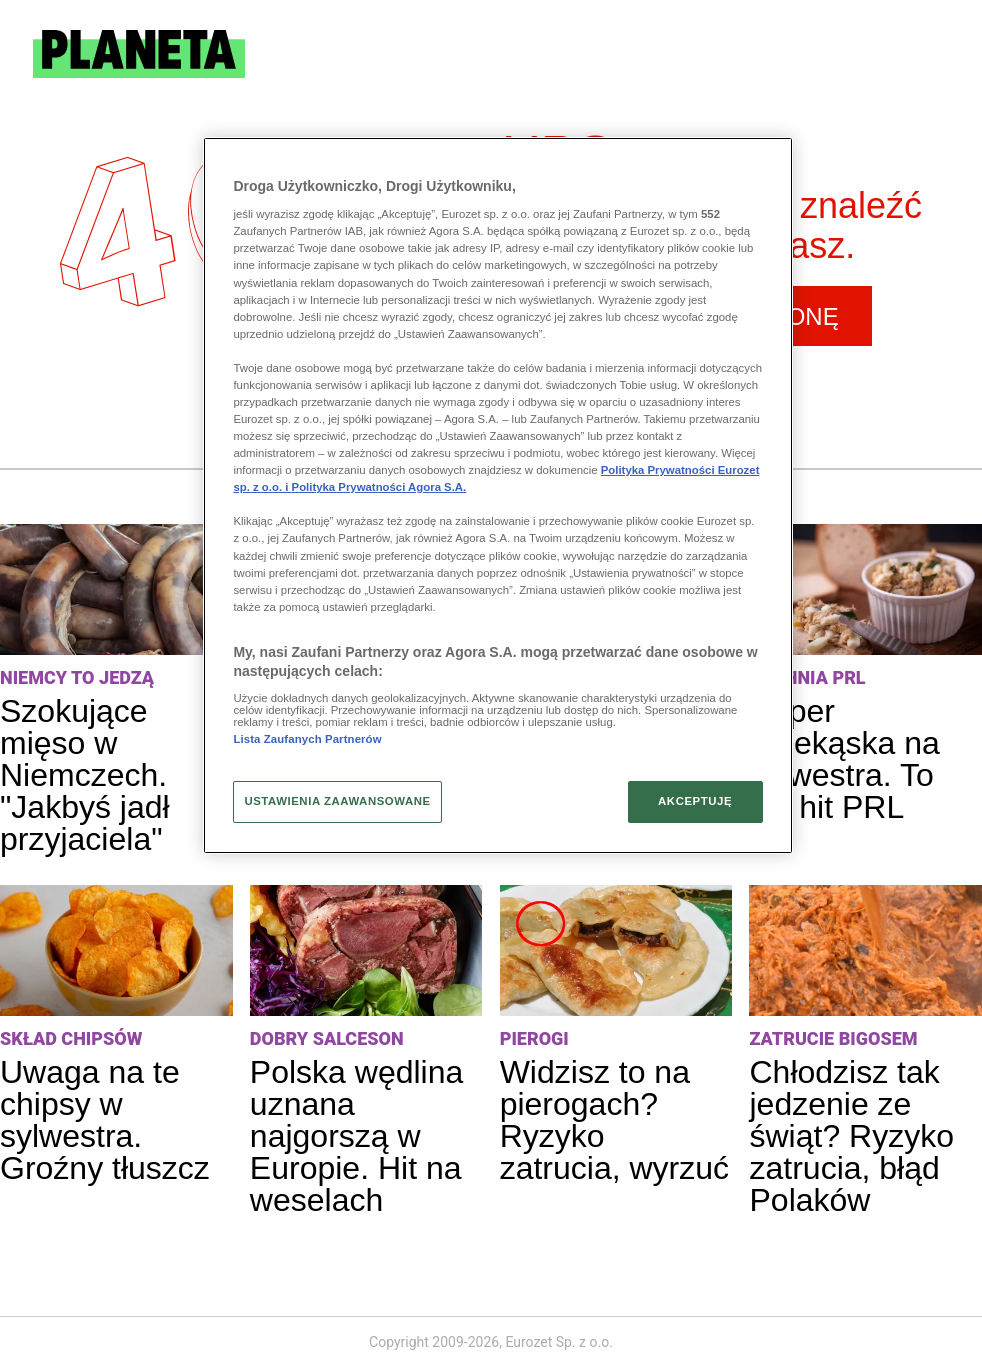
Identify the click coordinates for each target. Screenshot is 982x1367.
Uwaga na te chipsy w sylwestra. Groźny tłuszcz (105, 1120)
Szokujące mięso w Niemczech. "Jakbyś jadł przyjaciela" (85, 775)
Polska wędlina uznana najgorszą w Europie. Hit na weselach (356, 1136)
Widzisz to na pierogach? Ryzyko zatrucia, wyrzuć (614, 1120)
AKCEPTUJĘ (695, 801)
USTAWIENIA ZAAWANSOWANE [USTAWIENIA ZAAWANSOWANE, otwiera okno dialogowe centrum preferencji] (337, 801)
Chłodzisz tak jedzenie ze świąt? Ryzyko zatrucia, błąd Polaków (851, 1136)
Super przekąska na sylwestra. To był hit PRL (844, 759)
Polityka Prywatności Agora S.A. (379, 487)
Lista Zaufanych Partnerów (307, 739)
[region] (497, 496)
